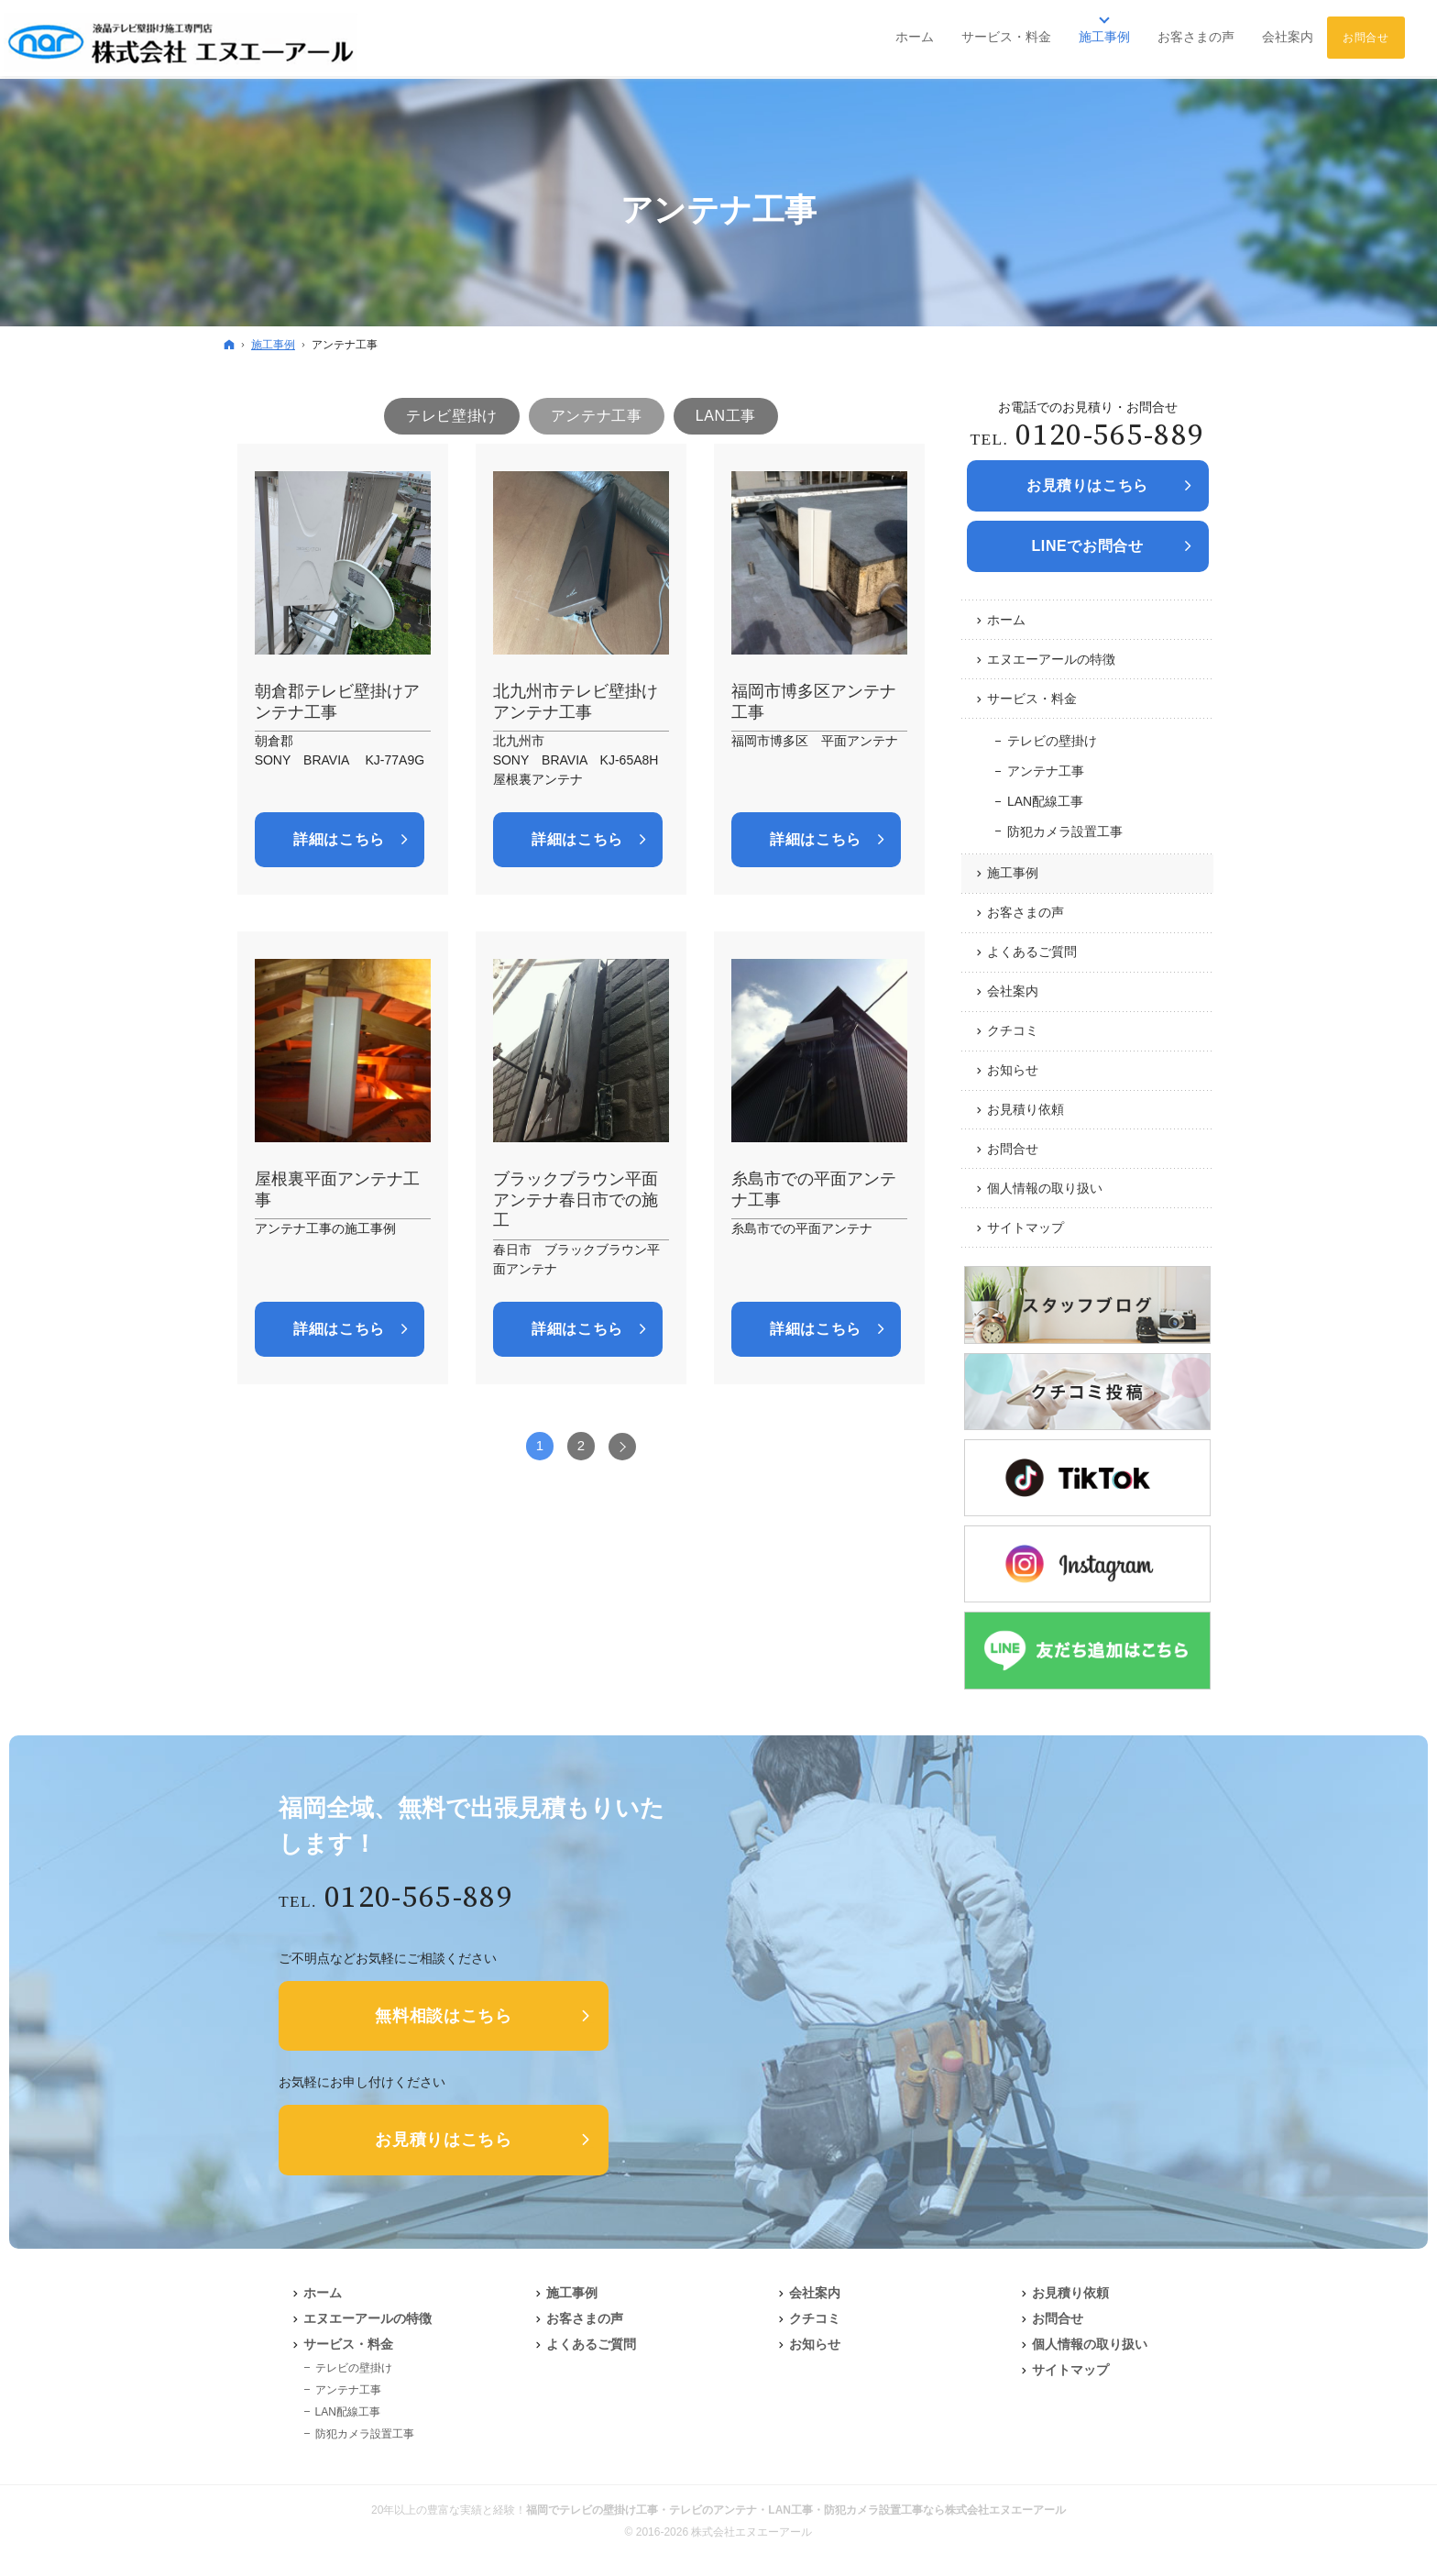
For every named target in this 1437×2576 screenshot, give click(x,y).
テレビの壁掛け (1052, 740)
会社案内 (1012, 991)
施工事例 (1012, 872)
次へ (622, 1446)
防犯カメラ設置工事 (1065, 831)
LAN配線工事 (1045, 801)
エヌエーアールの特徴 (1051, 659)
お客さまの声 (1025, 912)
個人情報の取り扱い (1044, 1188)
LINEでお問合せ (1087, 546)
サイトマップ (1025, 1227)
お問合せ (1012, 1148)
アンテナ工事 (1045, 771)
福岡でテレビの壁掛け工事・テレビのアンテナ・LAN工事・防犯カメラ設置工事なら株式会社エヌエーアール (796, 2510)
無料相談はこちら (443, 2016)
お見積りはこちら (443, 2139)
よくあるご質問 (1032, 951)
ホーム (1006, 619)
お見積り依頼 (1025, 1109)
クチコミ (1012, 1030)
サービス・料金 (1032, 698)
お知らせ (1012, 1069)
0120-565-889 (1109, 436)
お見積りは (1087, 486)
